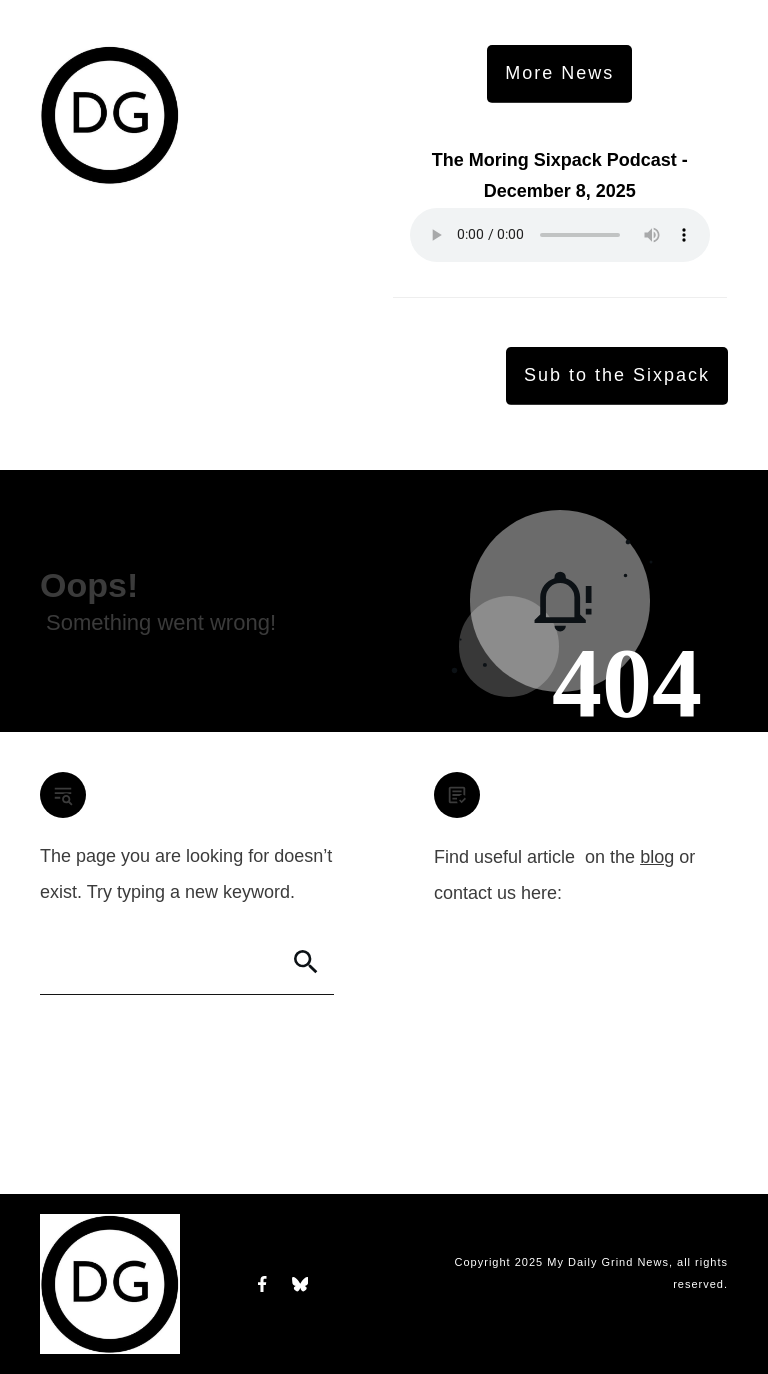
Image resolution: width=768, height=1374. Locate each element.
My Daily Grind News (608, 1262)
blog (657, 857)
